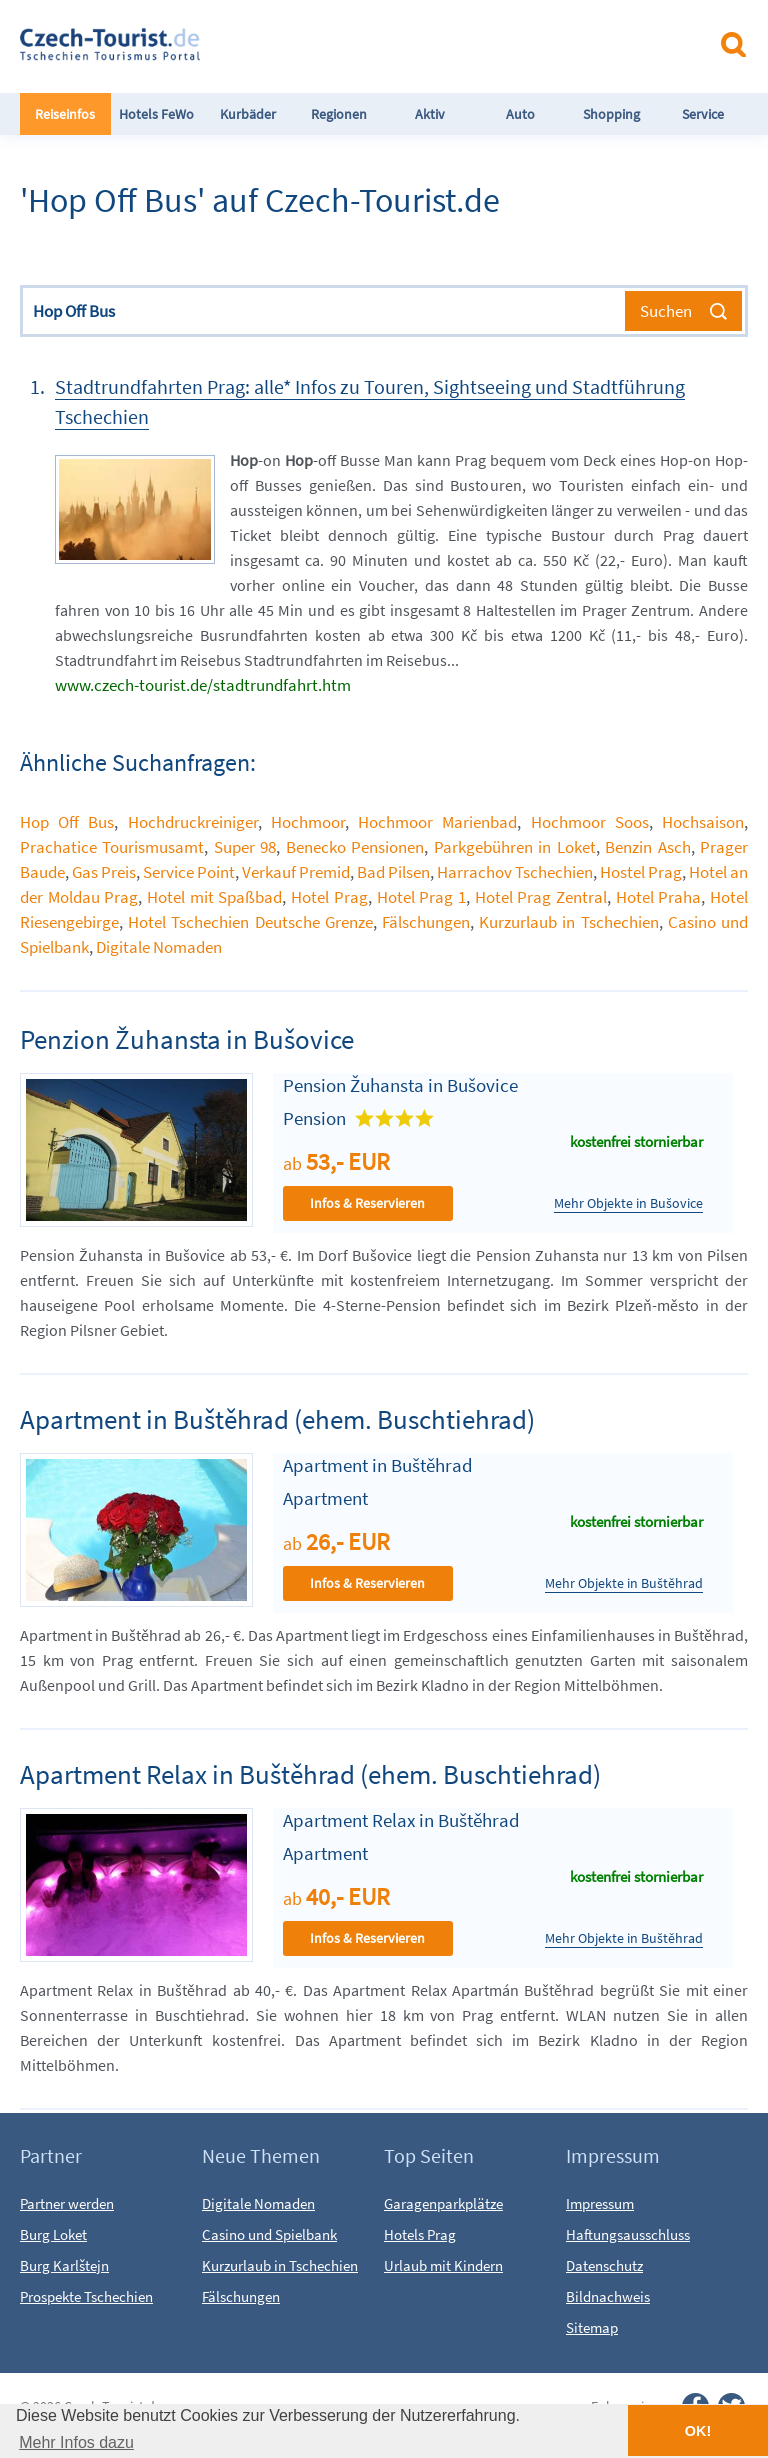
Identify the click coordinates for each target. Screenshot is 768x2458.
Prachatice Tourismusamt (112, 847)
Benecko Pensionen (355, 847)
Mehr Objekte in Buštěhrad (624, 1583)
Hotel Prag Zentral (541, 897)
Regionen (339, 114)
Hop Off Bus (67, 822)
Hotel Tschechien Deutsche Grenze (250, 922)
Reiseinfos (65, 114)
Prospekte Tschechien (86, 2296)
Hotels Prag (420, 2234)
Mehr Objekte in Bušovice (628, 1203)
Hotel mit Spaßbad (214, 897)
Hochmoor (308, 822)
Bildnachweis (608, 2296)
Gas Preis (104, 872)
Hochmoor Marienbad (437, 822)
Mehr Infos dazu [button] (76, 2442)
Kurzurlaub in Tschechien (568, 922)
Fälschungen (426, 922)
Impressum (600, 2203)
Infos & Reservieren (367, 1203)
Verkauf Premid (296, 872)
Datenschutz (604, 2265)
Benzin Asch (647, 847)
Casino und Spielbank (269, 2234)
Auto (520, 114)
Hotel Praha (659, 897)
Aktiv (430, 114)
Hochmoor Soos (590, 822)
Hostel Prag (641, 872)
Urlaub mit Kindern (443, 2265)
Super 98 (245, 847)
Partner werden (67, 2203)
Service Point (189, 872)
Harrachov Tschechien (515, 872)
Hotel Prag (329, 897)
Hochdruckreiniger (193, 822)
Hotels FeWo (156, 114)
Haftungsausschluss (628, 2234)
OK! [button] (698, 2431)
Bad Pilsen (393, 872)
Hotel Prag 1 (421, 897)
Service (703, 114)
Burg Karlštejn (64, 2265)
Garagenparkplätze (443, 2203)
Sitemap (592, 2327)
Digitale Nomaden (159, 947)
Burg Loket (53, 2234)
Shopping (611, 114)
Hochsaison (703, 822)
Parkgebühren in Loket (515, 847)
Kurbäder (248, 114)
